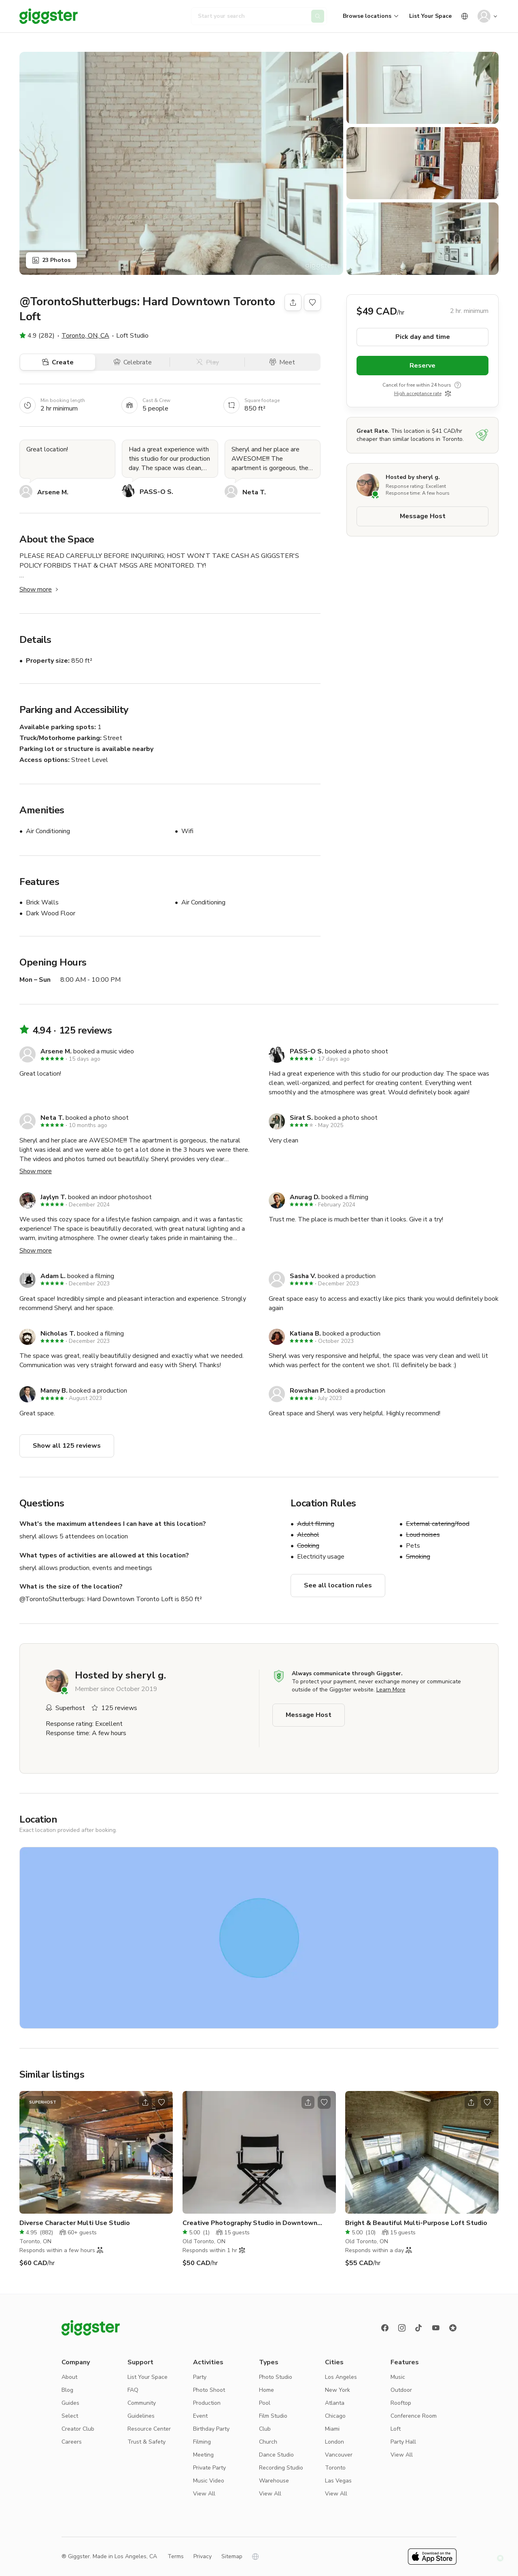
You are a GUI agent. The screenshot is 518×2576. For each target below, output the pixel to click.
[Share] (293, 302)
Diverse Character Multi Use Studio (74, 2223)
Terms (176, 2556)
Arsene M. (52, 492)
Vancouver (338, 2455)
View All (204, 2493)
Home (266, 2390)
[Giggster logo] (91, 2328)
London (334, 2442)
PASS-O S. (156, 491)
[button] (500, 2558)
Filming (202, 2442)
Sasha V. (303, 1276)
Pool (264, 2403)
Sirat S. (301, 1118)
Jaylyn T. (53, 1197)
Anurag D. (305, 1197)
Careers (72, 2442)
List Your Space (430, 16)
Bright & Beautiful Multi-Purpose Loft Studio (416, 2223)
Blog (67, 2390)
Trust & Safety (146, 2442)
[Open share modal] (145, 2102)
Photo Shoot (209, 2390)
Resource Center (149, 2429)
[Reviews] (452, 2328)
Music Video (208, 2481)
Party (199, 2377)
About (69, 2377)
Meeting (203, 2455)
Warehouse (274, 2481)
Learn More (390, 1689)
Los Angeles (341, 2377)
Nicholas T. (57, 1333)
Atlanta (334, 2403)
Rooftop (401, 2403)
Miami (332, 2429)
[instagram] (401, 2328)
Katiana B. (305, 1333)
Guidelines (141, 2416)
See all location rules (338, 1585)
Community (141, 2403)
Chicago (335, 2416)
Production (207, 2403)
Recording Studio (281, 2468)
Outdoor (401, 2390)
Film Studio (273, 2416)
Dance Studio (276, 2455)
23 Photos (51, 260)
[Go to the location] (96, 2152)
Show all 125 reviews (67, 1445)
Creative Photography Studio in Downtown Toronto (250, 2223)
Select (70, 2416)
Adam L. (53, 1276)
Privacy (202, 2556)
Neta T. (254, 492)
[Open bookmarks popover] (312, 302)
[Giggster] (48, 16)
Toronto (335, 2468)
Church (268, 2442)
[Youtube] (435, 2328)
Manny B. (54, 1391)
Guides (70, 2403)
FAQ (132, 2390)
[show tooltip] (457, 385)
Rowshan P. (308, 1391)
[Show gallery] (181, 163)
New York (337, 2390)
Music (398, 2377)
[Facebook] (384, 2328)
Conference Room (414, 2416)
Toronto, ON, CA (85, 335)
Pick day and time (422, 336)
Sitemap (231, 2556)
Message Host (423, 516)
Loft (396, 2429)
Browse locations (367, 16)
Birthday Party (211, 2429)
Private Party (209, 2468)
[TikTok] (418, 2328)
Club (265, 2429)
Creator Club (78, 2429)
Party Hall (403, 2442)
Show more (39, 589)
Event (200, 2416)
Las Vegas (338, 2481)
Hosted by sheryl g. (413, 477)
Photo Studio (275, 2377)
